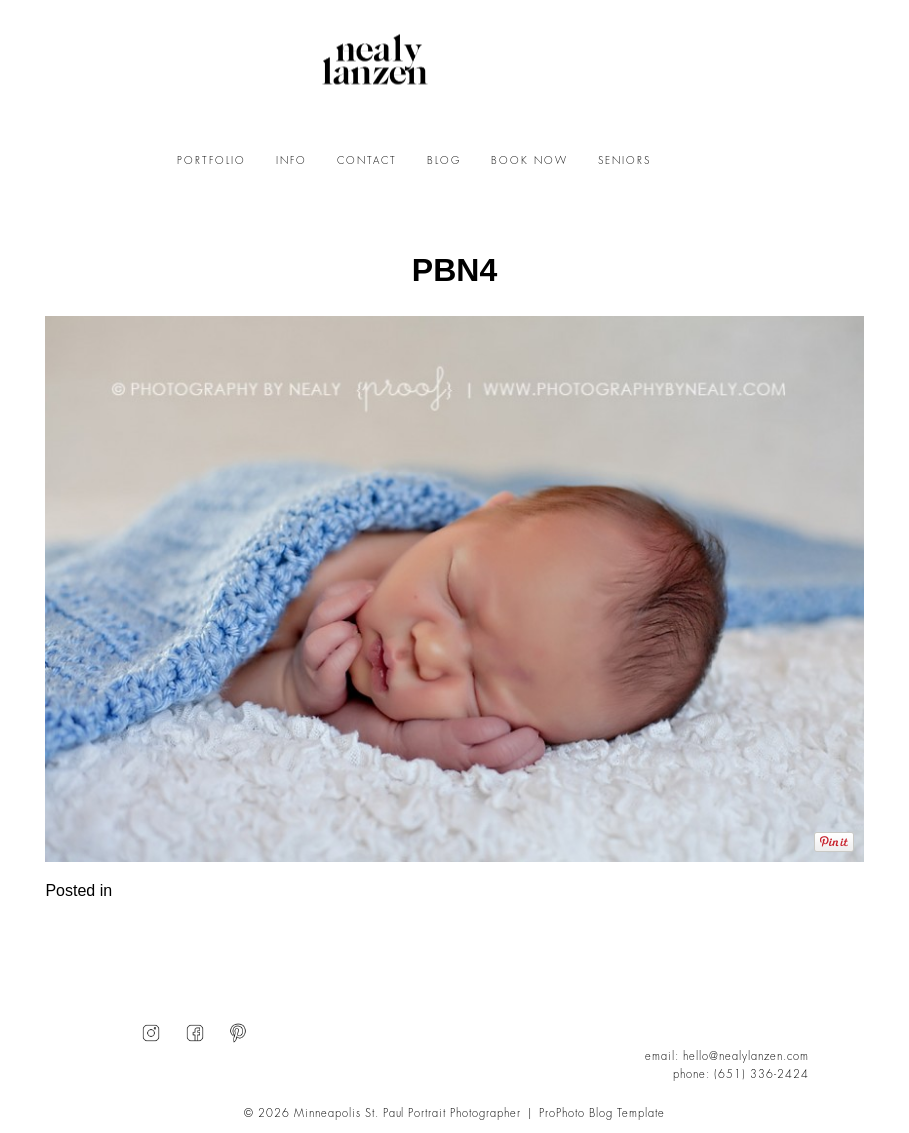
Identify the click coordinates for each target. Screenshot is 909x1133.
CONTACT (367, 161)
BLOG (444, 161)
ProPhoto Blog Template (602, 1113)
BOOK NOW (529, 161)
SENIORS (624, 161)
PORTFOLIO (211, 161)
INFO (291, 161)
